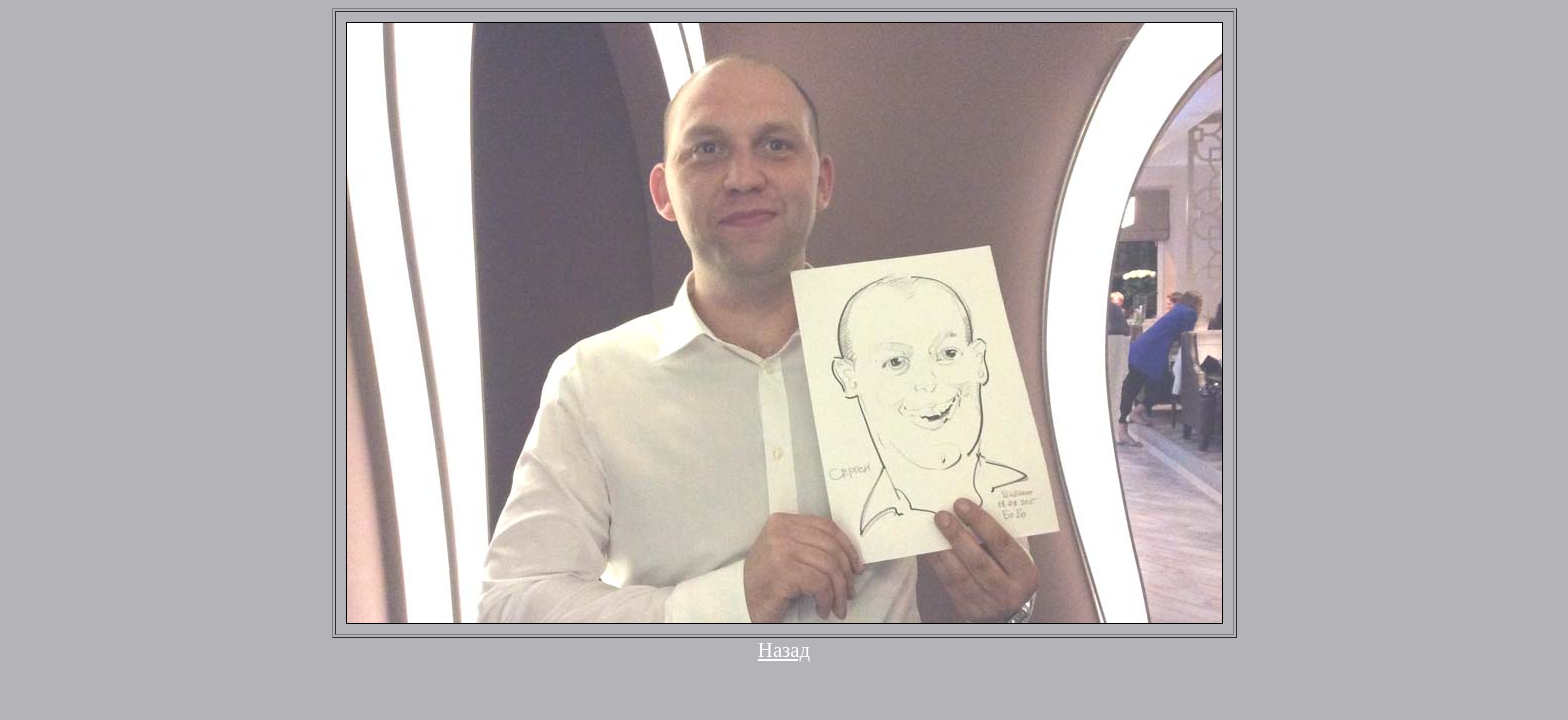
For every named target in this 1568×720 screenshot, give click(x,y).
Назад (784, 649)
